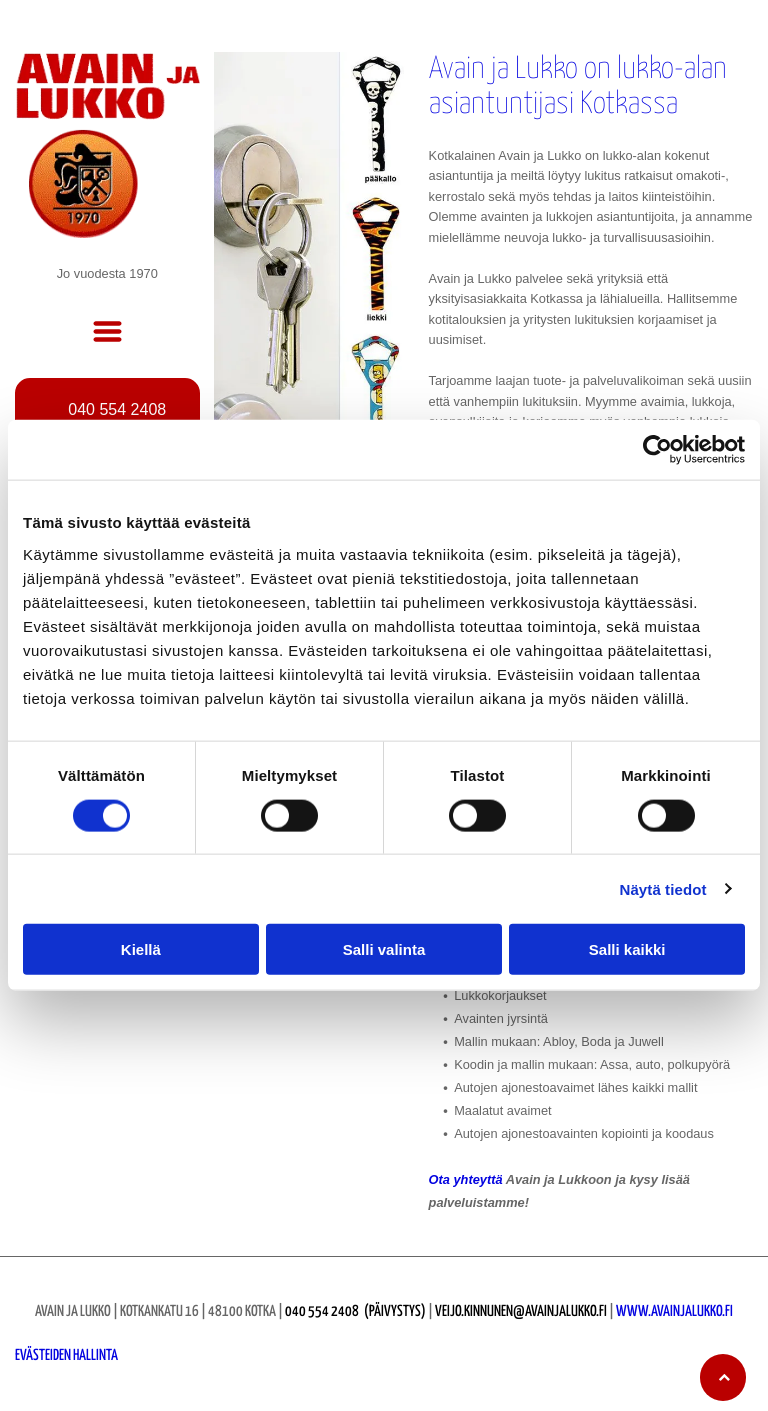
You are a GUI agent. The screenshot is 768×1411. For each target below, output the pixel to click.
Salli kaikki (627, 949)
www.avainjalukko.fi (674, 1311)
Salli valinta (384, 949)
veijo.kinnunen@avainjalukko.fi (521, 1311)
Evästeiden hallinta (66, 1355)
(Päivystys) (395, 1311)
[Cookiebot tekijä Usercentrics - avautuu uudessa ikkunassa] (657, 450)
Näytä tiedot (663, 888)
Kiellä (141, 949)
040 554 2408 (322, 1311)
